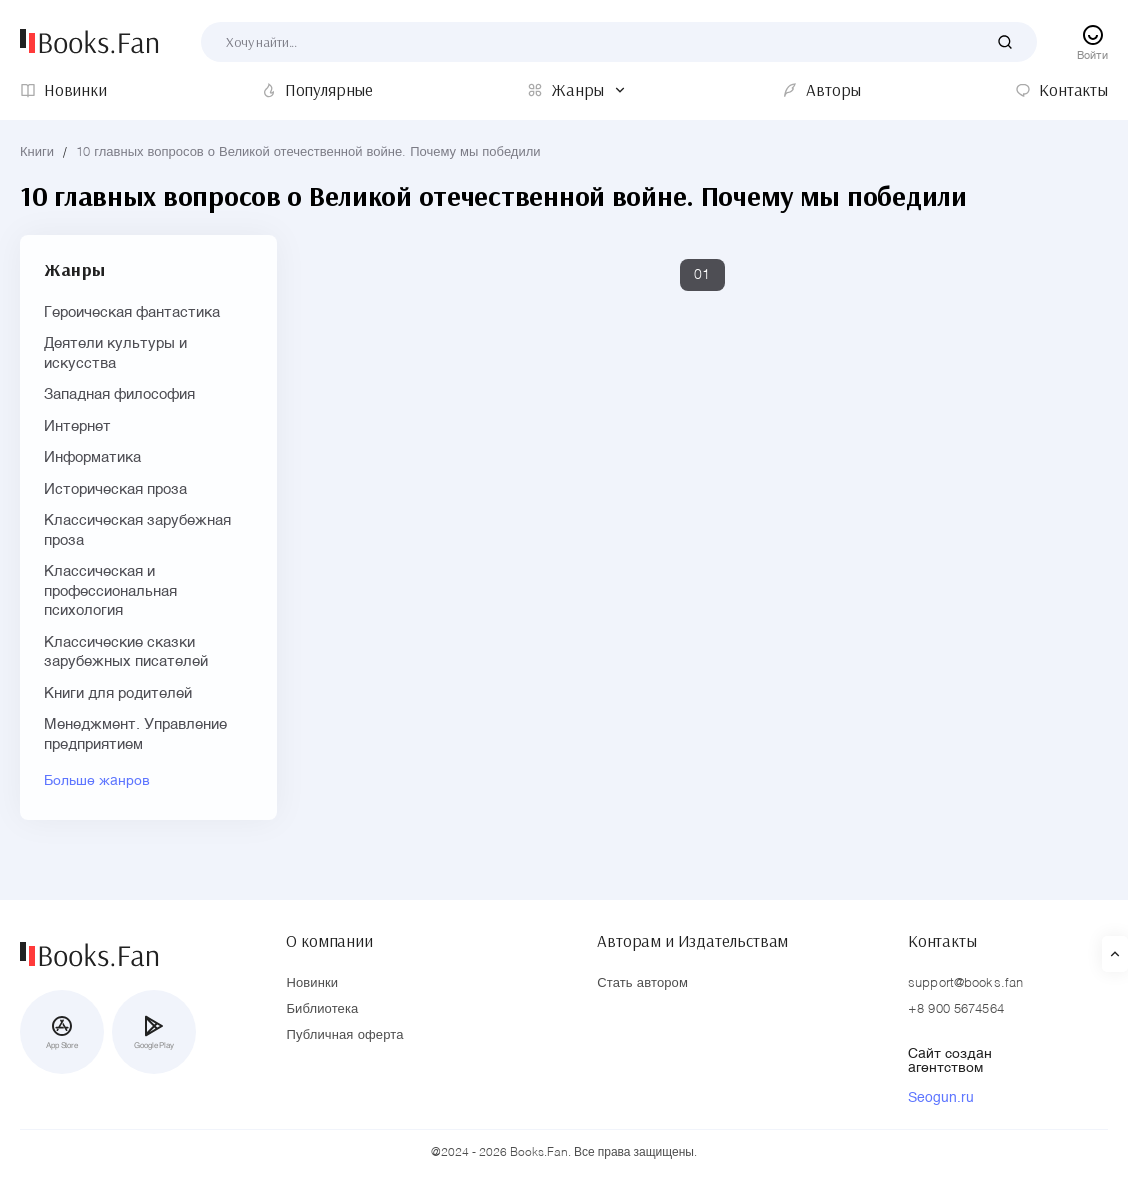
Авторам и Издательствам (692, 941)
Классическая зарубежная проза (137, 530)
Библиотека (322, 1009)
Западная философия (119, 394)
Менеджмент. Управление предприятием (135, 734)
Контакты (942, 941)
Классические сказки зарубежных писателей (126, 652)
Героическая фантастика (132, 312)
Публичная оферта (344, 1035)
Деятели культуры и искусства (115, 353)
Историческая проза (115, 489)
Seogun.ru (941, 1098)
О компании (329, 941)
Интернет (77, 426)
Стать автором (642, 983)
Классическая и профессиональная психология (110, 591)
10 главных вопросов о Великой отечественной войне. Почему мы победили (308, 152)
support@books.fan (965, 983)
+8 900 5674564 (956, 1009)
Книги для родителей (118, 693)
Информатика (92, 457)
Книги (37, 152)
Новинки (312, 983)
